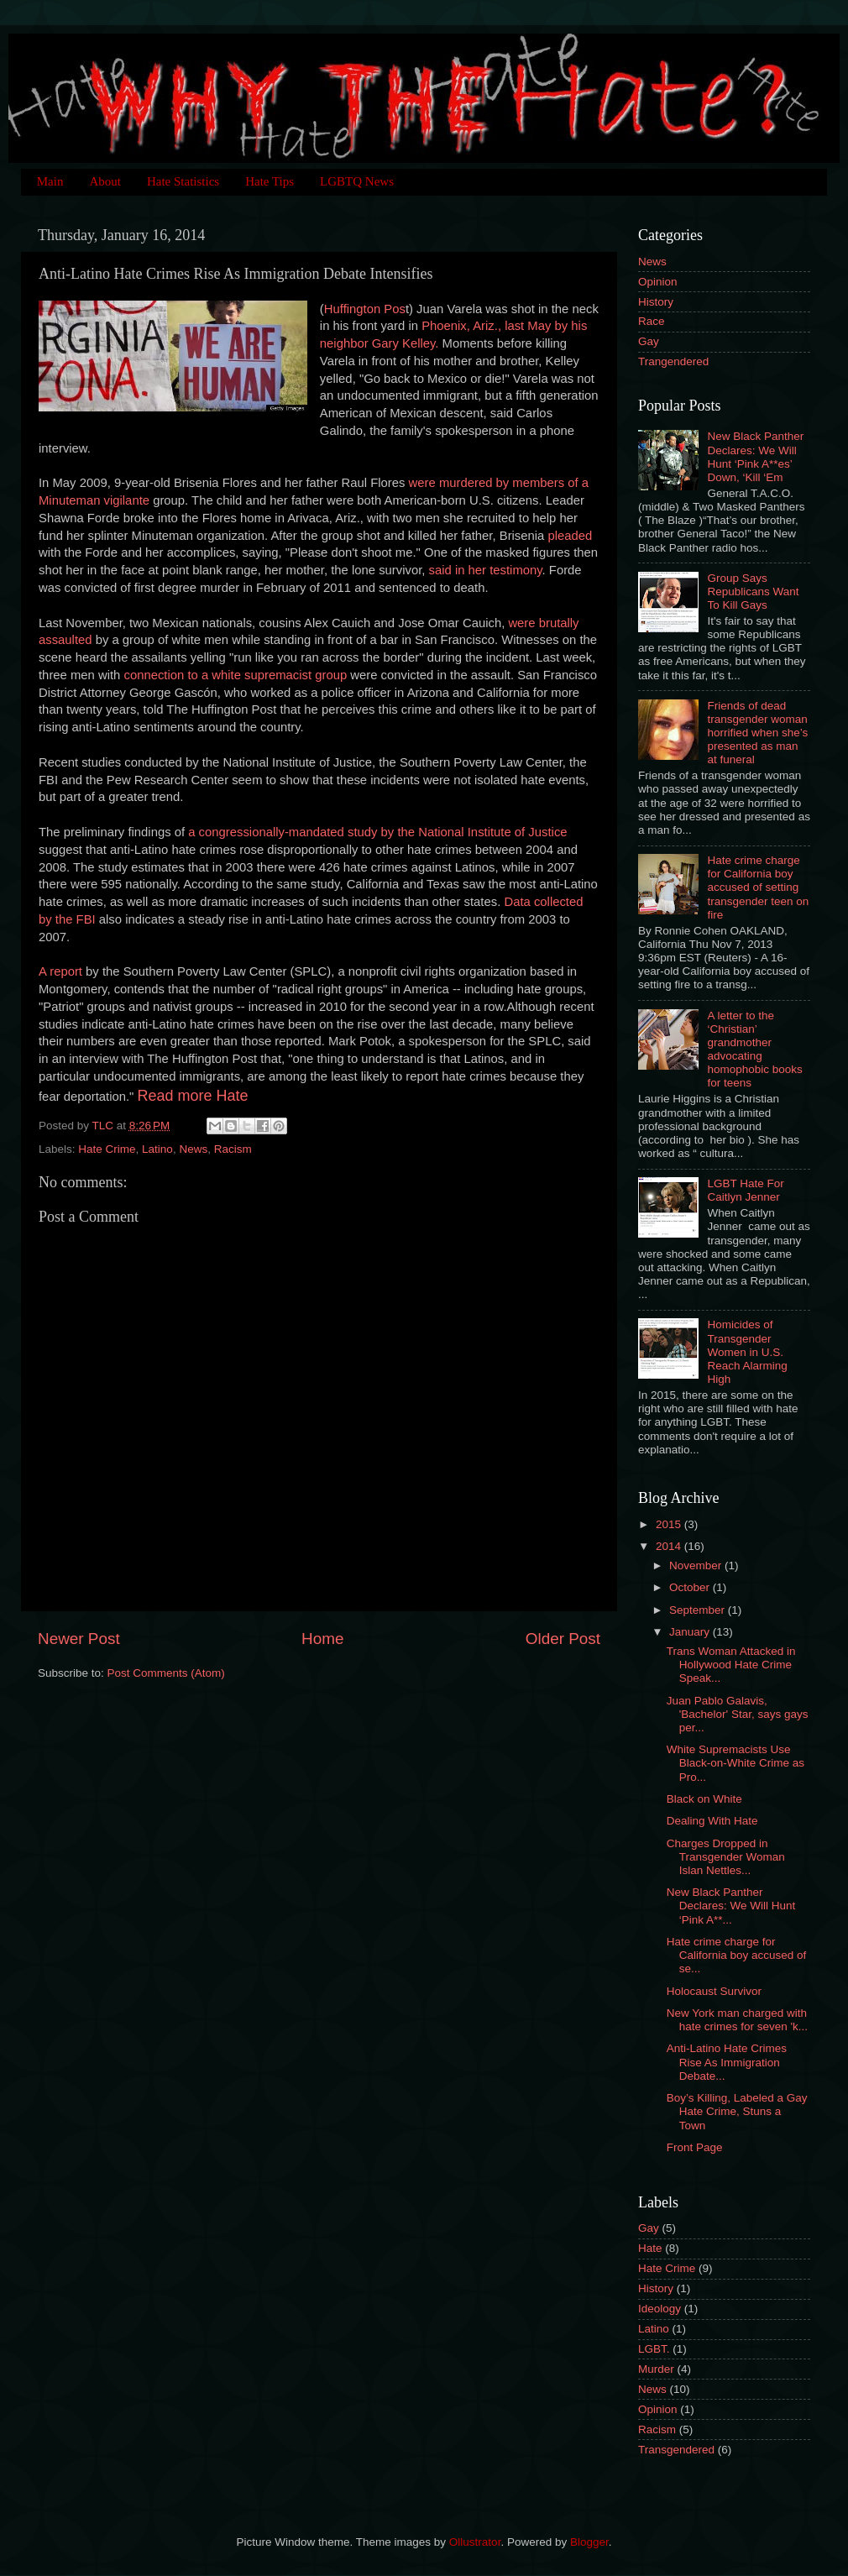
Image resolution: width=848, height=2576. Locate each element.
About (105, 181)
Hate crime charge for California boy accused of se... (737, 1955)
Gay (648, 341)
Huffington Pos (365, 309)
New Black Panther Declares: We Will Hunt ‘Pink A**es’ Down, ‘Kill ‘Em (755, 457)
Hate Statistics (183, 181)
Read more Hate (193, 1095)
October (691, 1587)
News (193, 1149)
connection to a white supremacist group (235, 675)
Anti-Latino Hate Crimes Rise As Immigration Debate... (727, 2061)
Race (651, 321)
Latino (157, 1149)
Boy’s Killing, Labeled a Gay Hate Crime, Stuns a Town (737, 2111)
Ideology (659, 2308)
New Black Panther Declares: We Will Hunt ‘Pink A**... (731, 1905)
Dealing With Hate (712, 1820)
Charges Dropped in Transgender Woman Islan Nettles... (726, 1857)
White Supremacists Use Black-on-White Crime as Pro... (735, 1763)
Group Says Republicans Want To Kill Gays (752, 591)
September (698, 1610)
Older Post (563, 1638)
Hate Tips (269, 181)
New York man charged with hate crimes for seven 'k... (737, 2020)
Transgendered (676, 2449)
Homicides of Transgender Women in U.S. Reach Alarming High (747, 1351)
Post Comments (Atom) (166, 1673)
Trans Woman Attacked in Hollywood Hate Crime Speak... (731, 1664)
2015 (670, 1524)
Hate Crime (106, 1149)
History (655, 302)
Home (322, 1638)
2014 (670, 1546)
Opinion (658, 281)
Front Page (695, 2147)
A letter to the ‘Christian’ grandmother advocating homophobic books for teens (754, 1049)
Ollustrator (475, 2542)
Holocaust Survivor (714, 1991)
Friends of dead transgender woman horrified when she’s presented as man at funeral (757, 733)
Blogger (589, 2542)
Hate (650, 2248)
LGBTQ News (357, 181)
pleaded (569, 535)
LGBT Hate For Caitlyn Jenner (745, 1190)
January (691, 1632)
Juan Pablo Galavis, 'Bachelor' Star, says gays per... (738, 1714)
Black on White (704, 1799)
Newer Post (79, 1638)
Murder (656, 2369)
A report (60, 971)
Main (50, 181)
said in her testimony (485, 570)
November (697, 1565)
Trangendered (673, 361)
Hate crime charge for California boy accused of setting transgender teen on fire (758, 887)
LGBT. (654, 2349)
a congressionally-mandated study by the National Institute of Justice (377, 832)
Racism (233, 1149)
